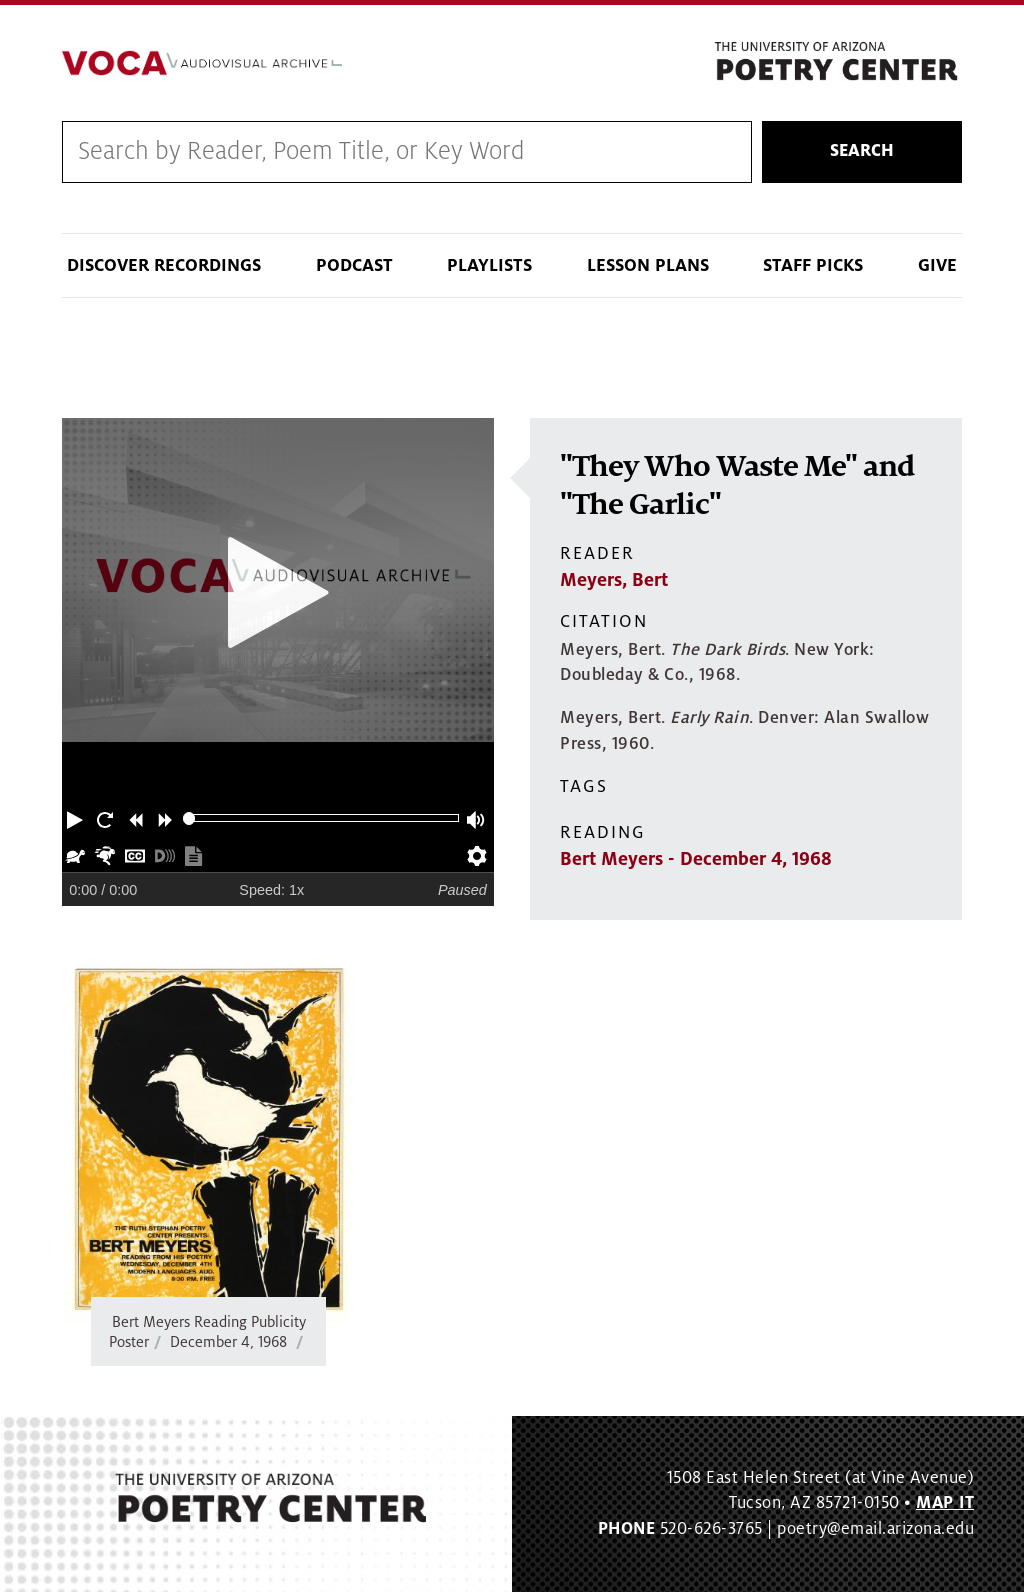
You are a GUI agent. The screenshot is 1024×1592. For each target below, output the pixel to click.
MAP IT (945, 1503)
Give (937, 265)
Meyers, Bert (614, 580)
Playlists (489, 265)
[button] (77, 818)
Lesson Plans (648, 265)
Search (862, 151)
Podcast (354, 265)
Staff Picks (813, 265)
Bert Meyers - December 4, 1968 (696, 859)
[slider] (189, 818)
